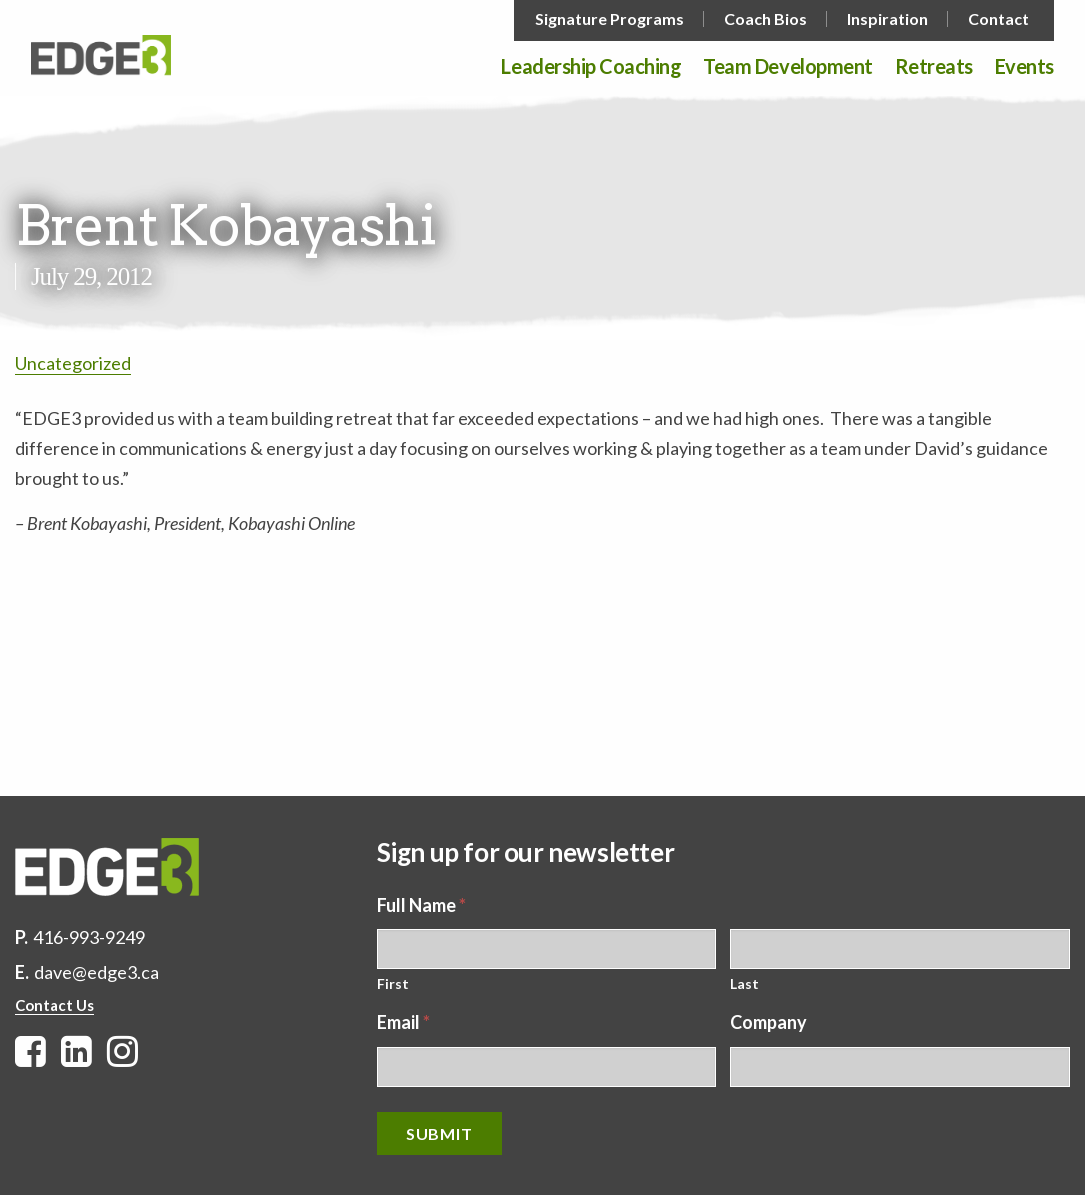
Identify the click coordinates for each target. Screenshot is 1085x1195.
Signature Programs (609, 19)
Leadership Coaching (591, 67)
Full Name (421, 905)
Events (1024, 67)
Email (403, 1022)
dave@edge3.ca (96, 972)
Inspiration (887, 19)
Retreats (934, 67)
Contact (998, 19)
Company (768, 1022)
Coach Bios (765, 19)
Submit (439, 1133)
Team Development (787, 67)
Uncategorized (73, 363)
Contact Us (54, 1005)
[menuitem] (611, 19)
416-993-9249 (89, 937)
